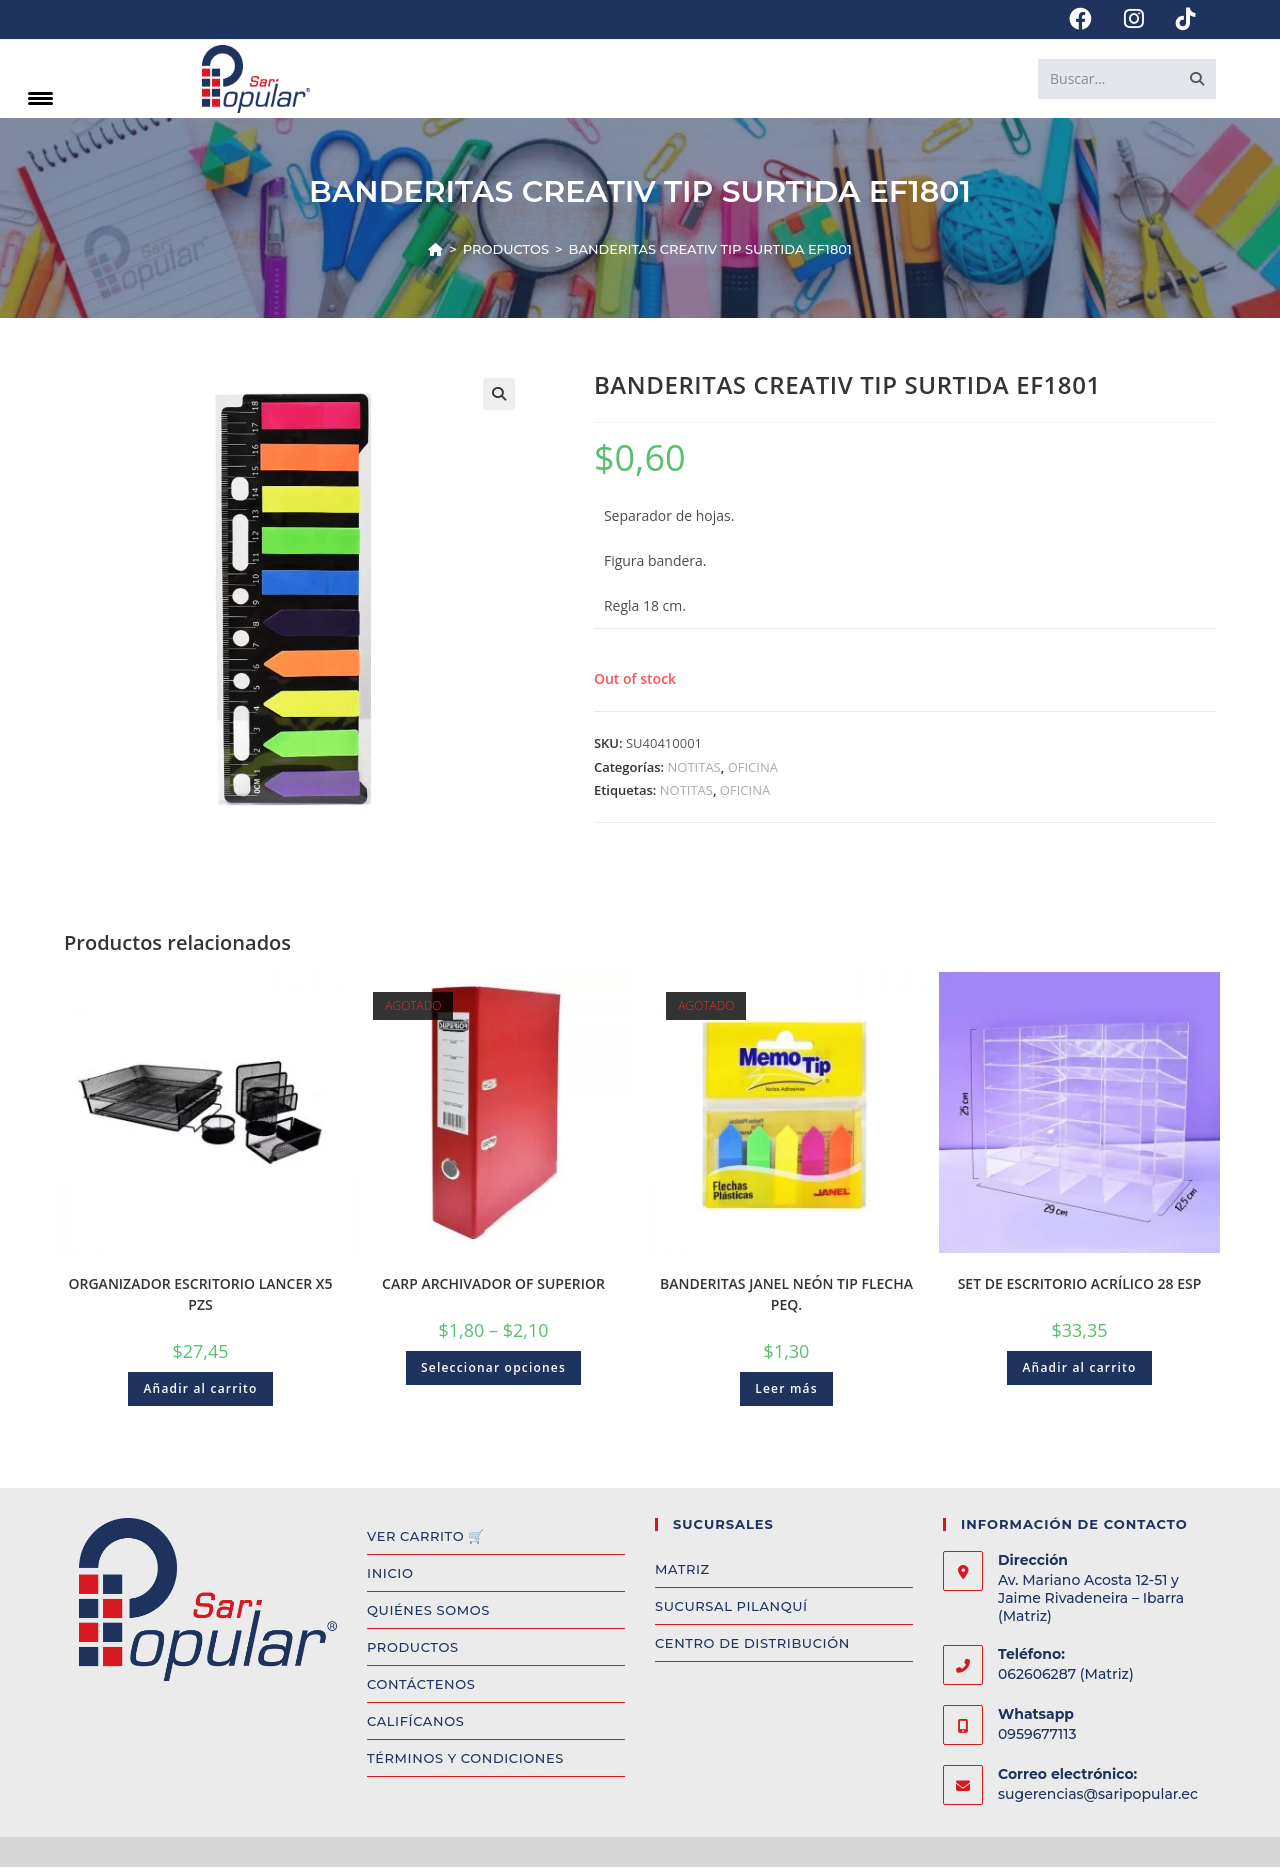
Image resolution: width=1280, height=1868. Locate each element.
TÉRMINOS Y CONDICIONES (465, 1760)
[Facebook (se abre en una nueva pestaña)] (1080, 19)
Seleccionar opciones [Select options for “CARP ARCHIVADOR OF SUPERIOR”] (493, 1369)
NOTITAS (694, 768)
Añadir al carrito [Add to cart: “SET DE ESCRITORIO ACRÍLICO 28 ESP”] (1079, 1369)
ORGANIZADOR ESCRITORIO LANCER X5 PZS (201, 1296)
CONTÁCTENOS (421, 1686)
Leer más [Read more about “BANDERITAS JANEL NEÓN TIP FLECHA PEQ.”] (786, 1390)
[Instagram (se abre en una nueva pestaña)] (1134, 19)
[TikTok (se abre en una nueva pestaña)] (1178, 19)
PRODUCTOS (413, 1649)
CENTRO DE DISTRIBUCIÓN (752, 1645)
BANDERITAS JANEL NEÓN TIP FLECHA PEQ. (786, 1296)
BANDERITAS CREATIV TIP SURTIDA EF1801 (710, 251)
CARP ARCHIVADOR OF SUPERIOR (493, 1285)
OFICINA (753, 768)
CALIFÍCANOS (415, 1723)
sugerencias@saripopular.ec (1098, 1795)
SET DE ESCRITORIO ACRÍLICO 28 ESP (1080, 1285)
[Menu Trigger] (40, 97)
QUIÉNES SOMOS (428, 1612)
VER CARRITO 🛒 (426, 1538)
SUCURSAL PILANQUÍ (731, 1608)
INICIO (390, 1575)
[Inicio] (435, 251)
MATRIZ (682, 1571)
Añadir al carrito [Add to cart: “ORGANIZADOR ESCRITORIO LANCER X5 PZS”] (200, 1390)
